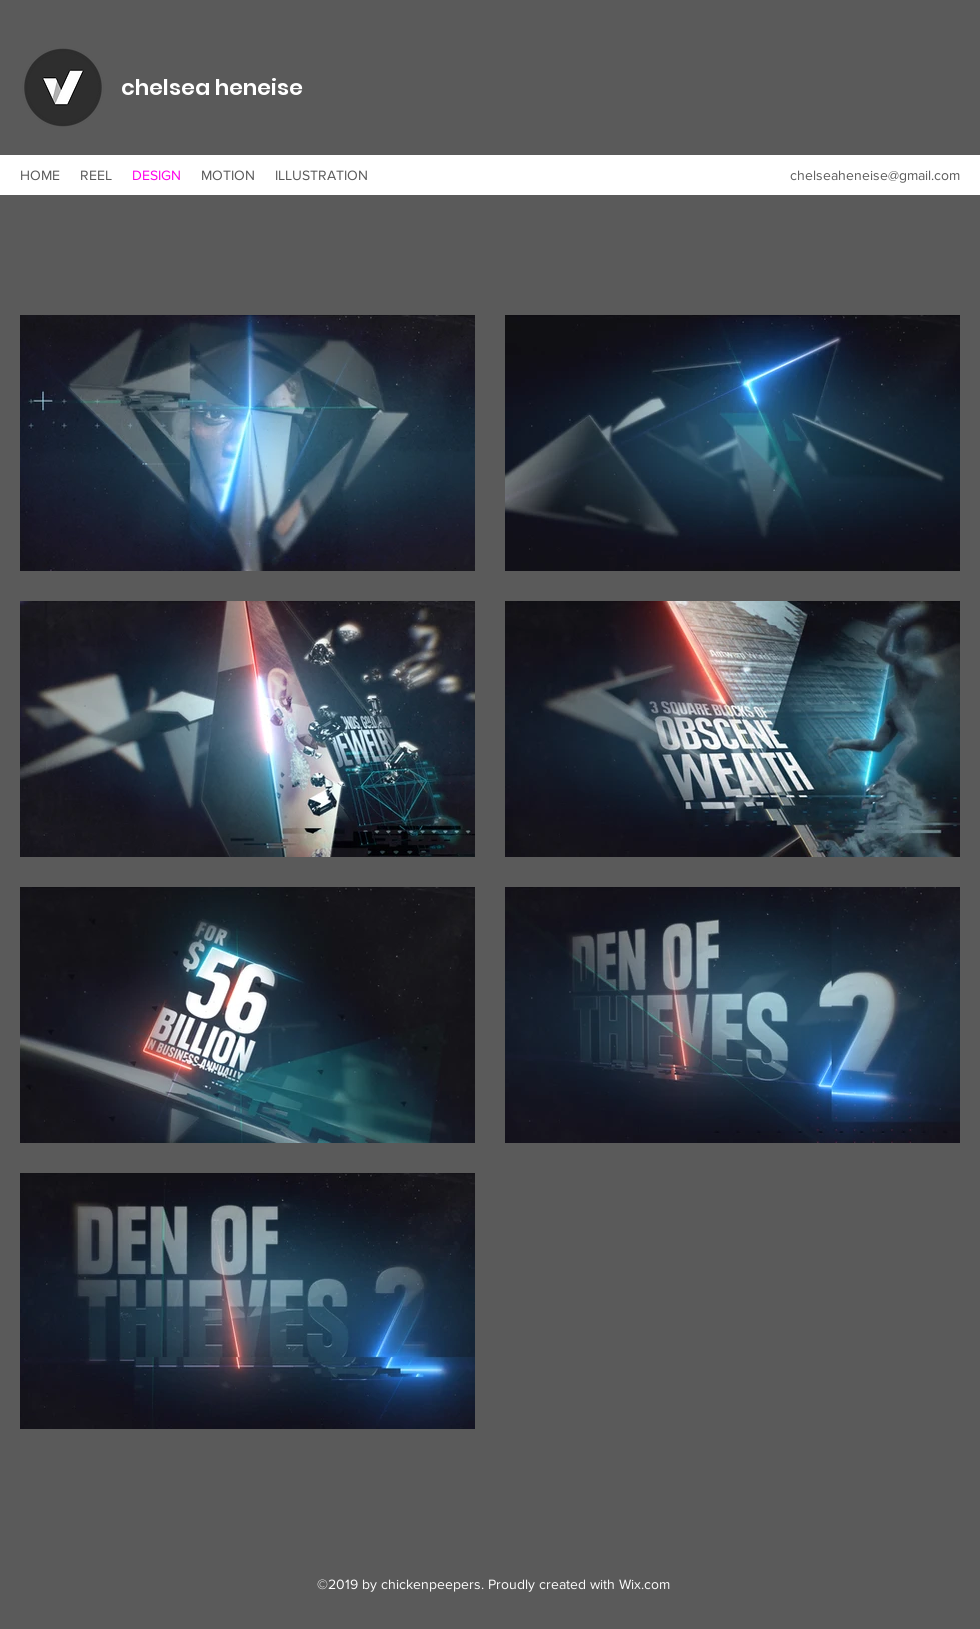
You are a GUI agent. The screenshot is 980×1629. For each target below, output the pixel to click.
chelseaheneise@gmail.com (875, 175)
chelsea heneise (212, 87)
